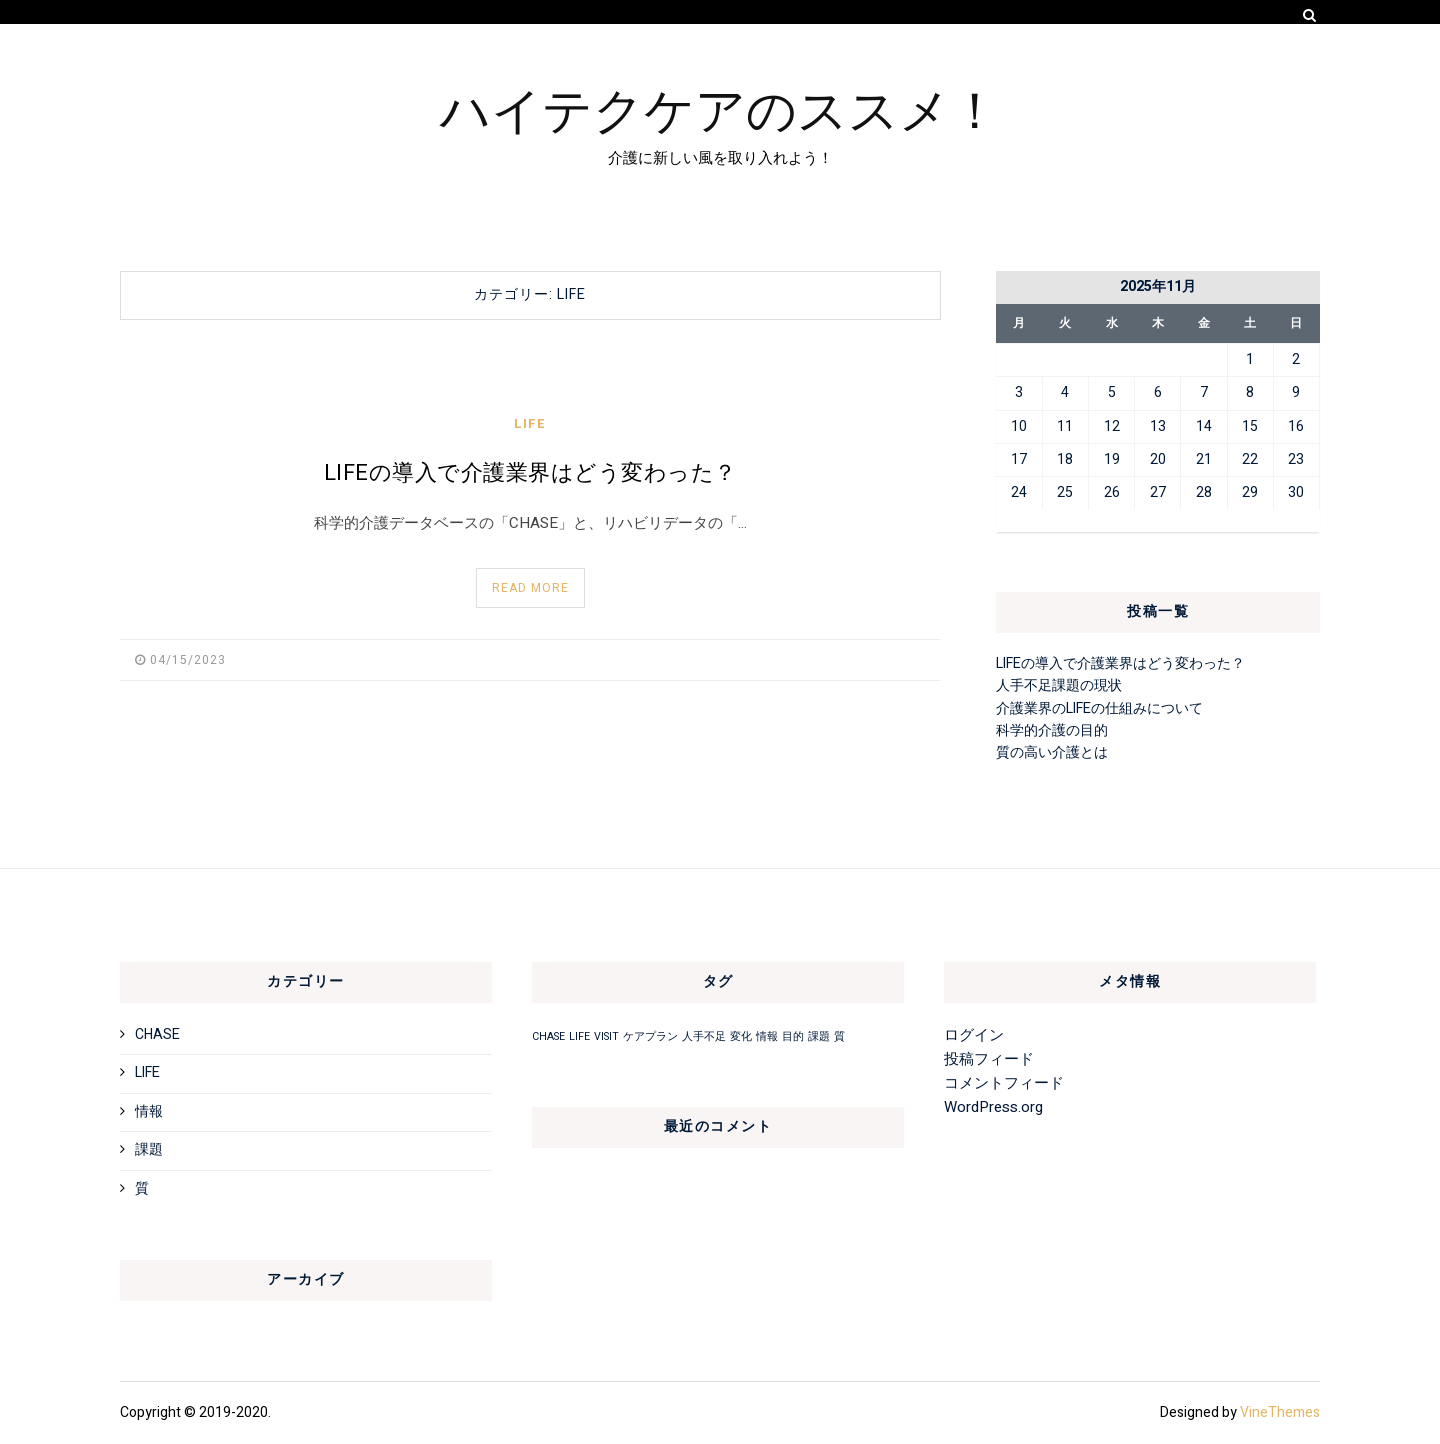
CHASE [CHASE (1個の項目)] (548, 1036)
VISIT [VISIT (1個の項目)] (606, 1036)
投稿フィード (989, 1059)
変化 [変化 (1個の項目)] (741, 1036)
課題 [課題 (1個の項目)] (819, 1036)
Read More (530, 588)
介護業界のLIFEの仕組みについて (1099, 708)
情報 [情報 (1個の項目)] (767, 1036)
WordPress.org (993, 1107)
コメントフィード (1004, 1083)
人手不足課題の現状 (1059, 685)
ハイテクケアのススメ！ (720, 107)
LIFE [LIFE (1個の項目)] (579, 1036)
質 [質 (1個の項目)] (839, 1036)
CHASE (157, 1034)
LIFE (530, 423)
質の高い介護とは (1052, 752)
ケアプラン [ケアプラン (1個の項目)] (650, 1036)
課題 (149, 1149)
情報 (149, 1111)
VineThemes (1280, 1412)
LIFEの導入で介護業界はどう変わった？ (530, 473)
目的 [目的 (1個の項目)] (793, 1036)
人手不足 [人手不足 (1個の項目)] (704, 1036)
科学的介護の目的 (1052, 730)
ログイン (974, 1035)
